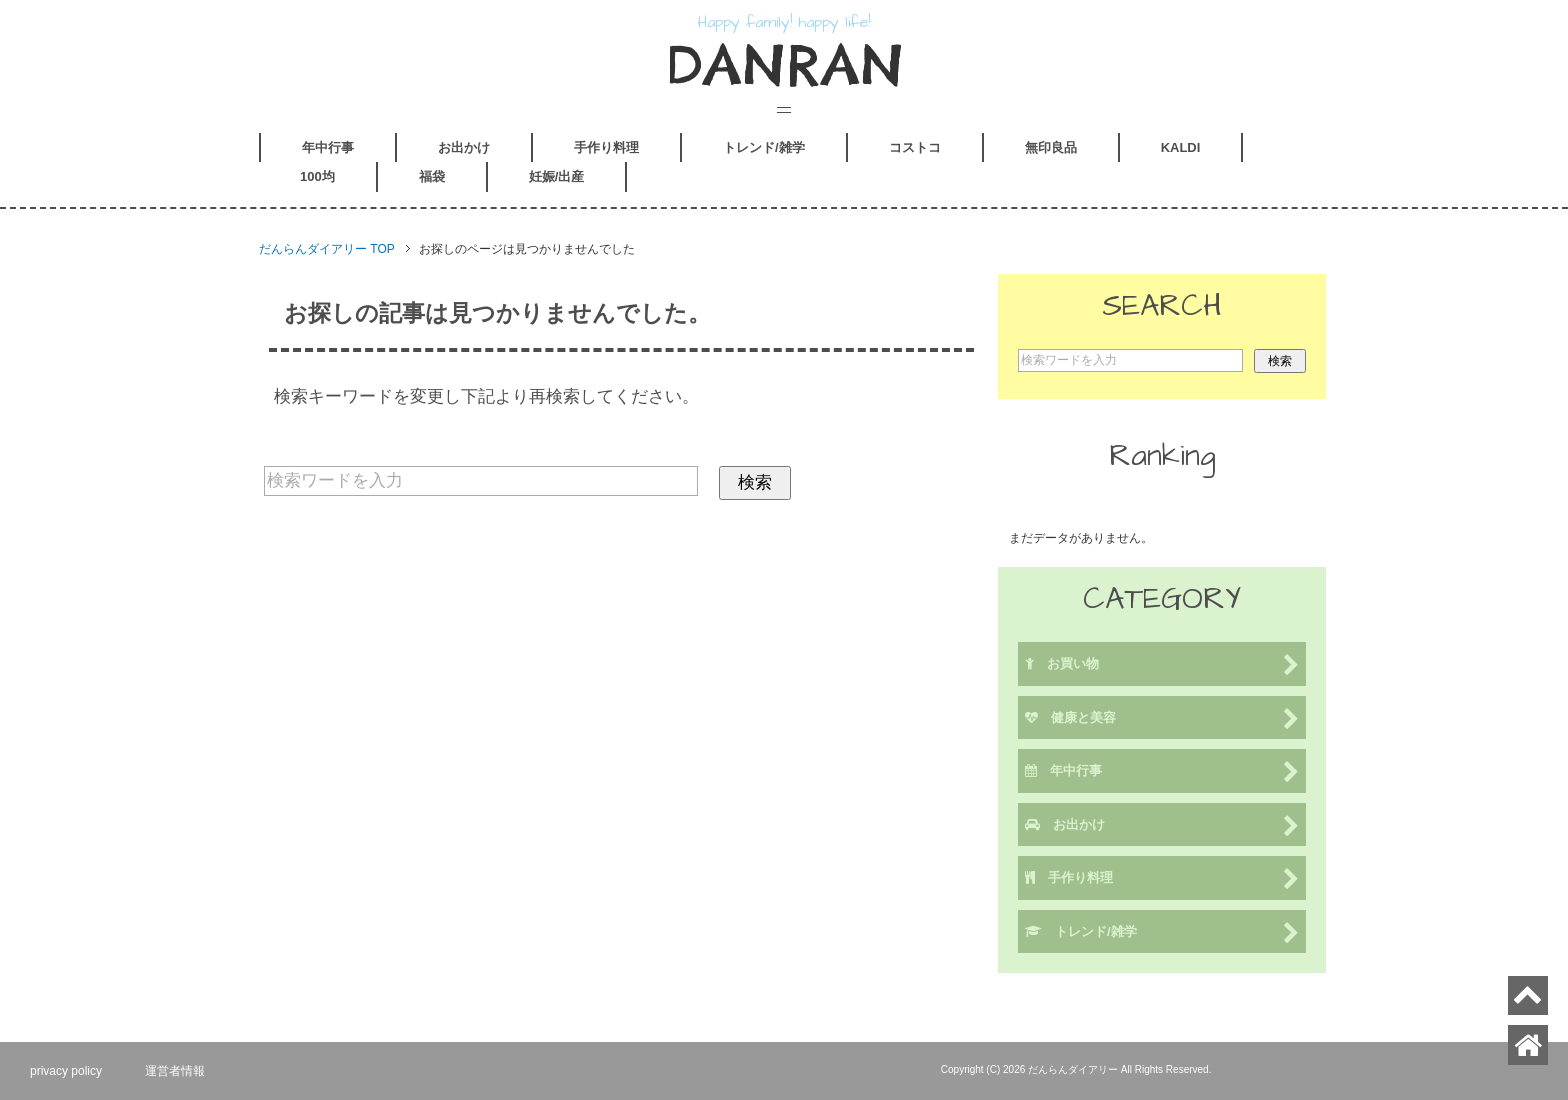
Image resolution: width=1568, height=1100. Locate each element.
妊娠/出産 (557, 176)
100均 (317, 176)
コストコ (915, 147)
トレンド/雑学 (764, 147)
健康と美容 (1162, 719)
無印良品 (1051, 147)
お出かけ (464, 147)
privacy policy (66, 1071)
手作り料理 (606, 147)
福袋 (432, 176)
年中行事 (328, 147)
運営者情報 (175, 1071)
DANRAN (784, 65)
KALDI (1181, 147)
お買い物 (1162, 665)
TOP (327, 249)
